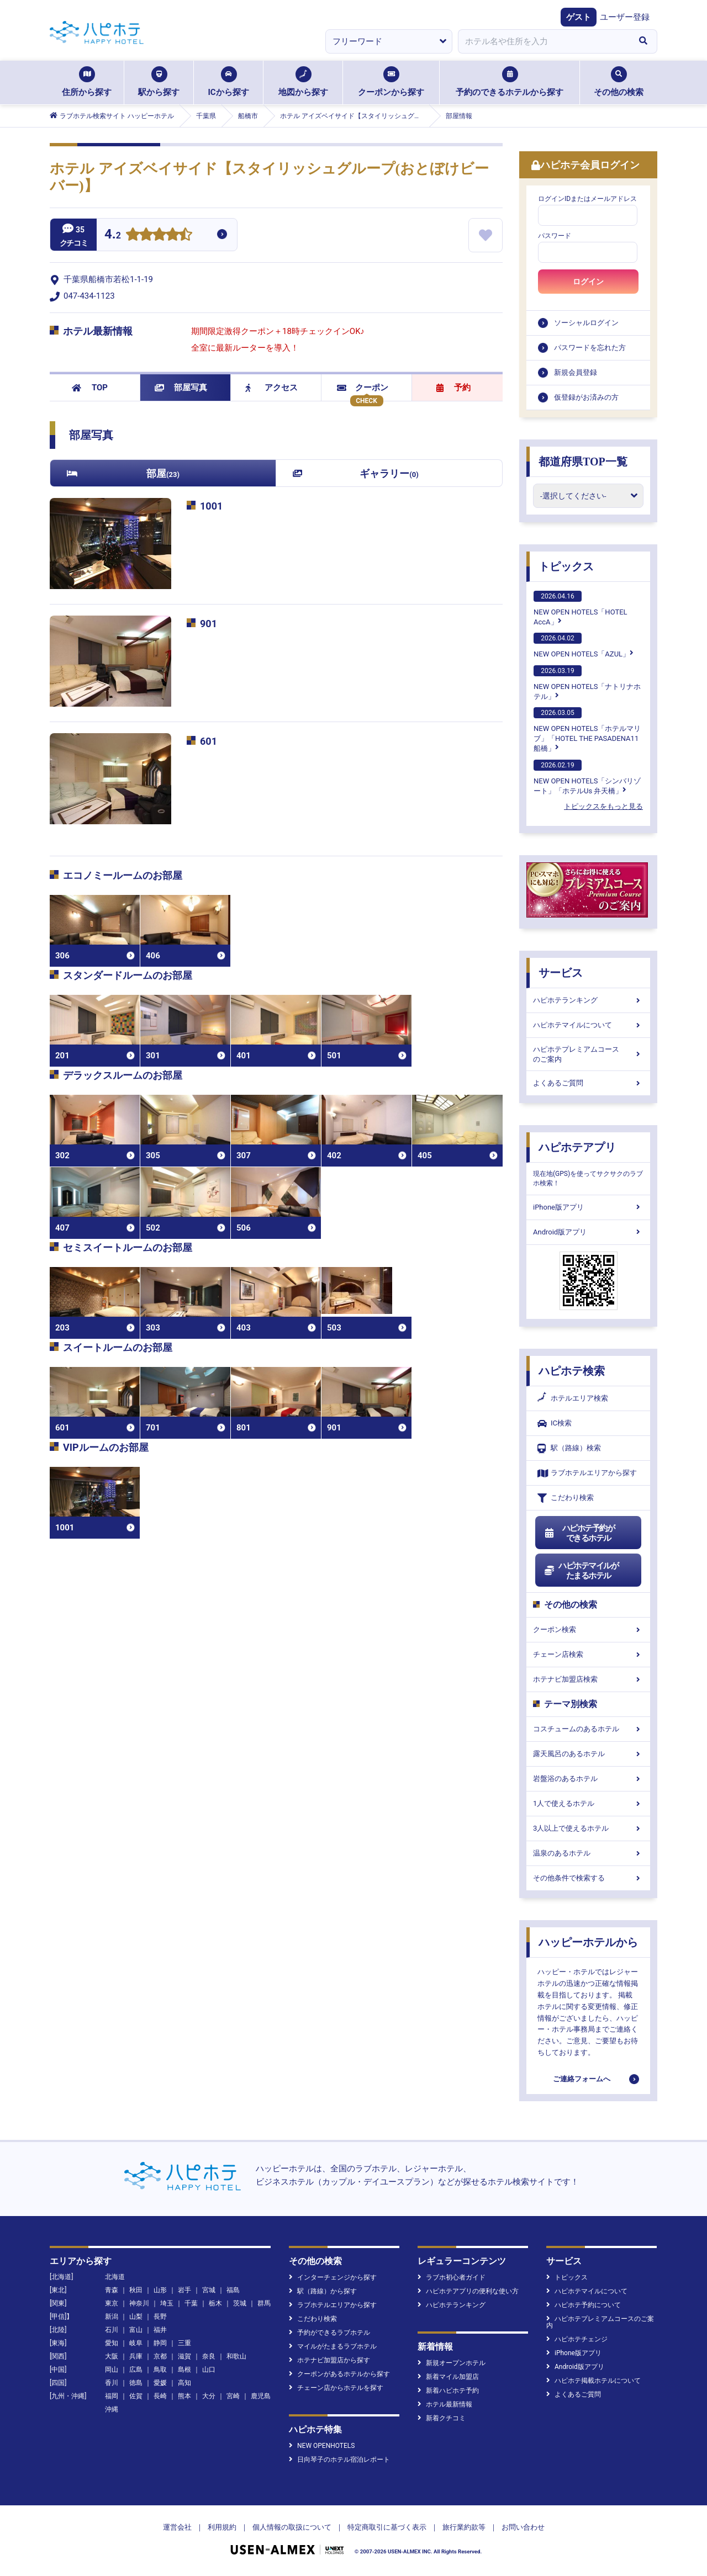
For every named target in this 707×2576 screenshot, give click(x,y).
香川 (111, 2383)
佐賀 (136, 2396)
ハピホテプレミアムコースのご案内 (588, 1054)
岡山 (111, 2369)
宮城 (208, 2290)
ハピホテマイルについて (588, 1025)
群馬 (264, 2303)
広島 (136, 2369)
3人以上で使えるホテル (588, 1828)
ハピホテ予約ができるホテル (579, 1533)
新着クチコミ (442, 2418)
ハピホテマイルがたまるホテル (581, 1571)
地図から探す (303, 81)
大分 (208, 2396)
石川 (111, 2330)
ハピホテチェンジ (577, 2339)
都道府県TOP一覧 (583, 461)
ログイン (588, 281)
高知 (184, 2383)
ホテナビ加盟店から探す (329, 2360)
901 (208, 623)
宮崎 (233, 2396)
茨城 (239, 2303)
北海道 (115, 2277)
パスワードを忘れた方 (590, 347)
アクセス (271, 388)
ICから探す (228, 81)
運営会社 (177, 2527)
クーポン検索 (588, 1629)
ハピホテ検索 (572, 1371)
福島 (233, 2290)
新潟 (111, 2316)
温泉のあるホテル (588, 1853)
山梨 (136, 2316)
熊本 (184, 2396)
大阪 (111, 2356)
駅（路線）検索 (569, 1448)
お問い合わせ (523, 2527)
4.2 (112, 235)
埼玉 (166, 2303)
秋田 (136, 2290)
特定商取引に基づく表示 (386, 2527)
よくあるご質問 (588, 1083)
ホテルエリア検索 (572, 1398)
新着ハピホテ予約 (448, 2390)
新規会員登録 (575, 372)
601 (208, 741)
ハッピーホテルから (588, 1942)
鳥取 (160, 2369)
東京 (111, 2303)
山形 (160, 2290)
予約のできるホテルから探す (509, 81)
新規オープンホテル (452, 2363)
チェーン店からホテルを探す (336, 2388)
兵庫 (136, 2356)
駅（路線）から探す (323, 2291)
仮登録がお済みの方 (586, 397)
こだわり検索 (565, 1498)
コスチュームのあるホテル (588, 1729)
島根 (184, 2369)
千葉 (191, 2303)
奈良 (208, 2356)
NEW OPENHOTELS (322, 2446)
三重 (184, 2343)
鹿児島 (261, 2396)
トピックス (566, 566)
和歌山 (236, 2356)
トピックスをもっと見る (603, 806)
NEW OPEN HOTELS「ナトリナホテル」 (587, 683)
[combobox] (543, 41)
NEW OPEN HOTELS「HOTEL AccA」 (580, 608)
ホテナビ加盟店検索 (588, 1679)
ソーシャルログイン (586, 323)
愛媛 (160, 2383)
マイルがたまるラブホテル (333, 2346)
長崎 (160, 2396)
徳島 (136, 2383)
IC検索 (554, 1423)
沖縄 (111, 2409)
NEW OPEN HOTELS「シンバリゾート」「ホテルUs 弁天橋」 (587, 777)
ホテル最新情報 (445, 2404)
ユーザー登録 (625, 17)
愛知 (111, 2343)
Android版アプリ (588, 1232)
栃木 (215, 2303)
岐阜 (136, 2343)
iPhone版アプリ (588, 1207)
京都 (160, 2356)
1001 (211, 506)
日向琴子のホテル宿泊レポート (339, 2459)
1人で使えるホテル (588, 1803)
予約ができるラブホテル (329, 2332)
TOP (90, 388)
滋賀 (184, 2356)
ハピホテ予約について (583, 2305)
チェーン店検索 (588, 1654)
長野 (160, 2316)
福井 (160, 2330)
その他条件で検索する (588, 1878)
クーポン (362, 388)
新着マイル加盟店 (448, 2377)
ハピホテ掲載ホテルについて (593, 2380)
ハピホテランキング (588, 1000)
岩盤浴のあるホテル (588, 1778)
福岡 (111, 2396)
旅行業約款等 (464, 2527)
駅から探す (159, 81)
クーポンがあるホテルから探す (339, 2374)
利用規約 (222, 2527)
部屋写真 (181, 388)
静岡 (160, 2343)
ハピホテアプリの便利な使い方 (468, 2291)
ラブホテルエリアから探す (587, 1473)
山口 (208, 2369)
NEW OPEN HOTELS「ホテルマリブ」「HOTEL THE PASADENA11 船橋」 (587, 729)
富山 (136, 2330)
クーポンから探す (391, 81)
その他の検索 (618, 81)
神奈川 (139, 2303)
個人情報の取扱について (291, 2527)
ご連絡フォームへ (581, 2079)
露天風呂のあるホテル (588, 1754)
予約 (453, 388)
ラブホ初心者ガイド (452, 2277)
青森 (111, 2290)
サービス (561, 973)
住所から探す (87, 81)
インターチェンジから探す (333, 2277)
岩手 (184, 2290)
